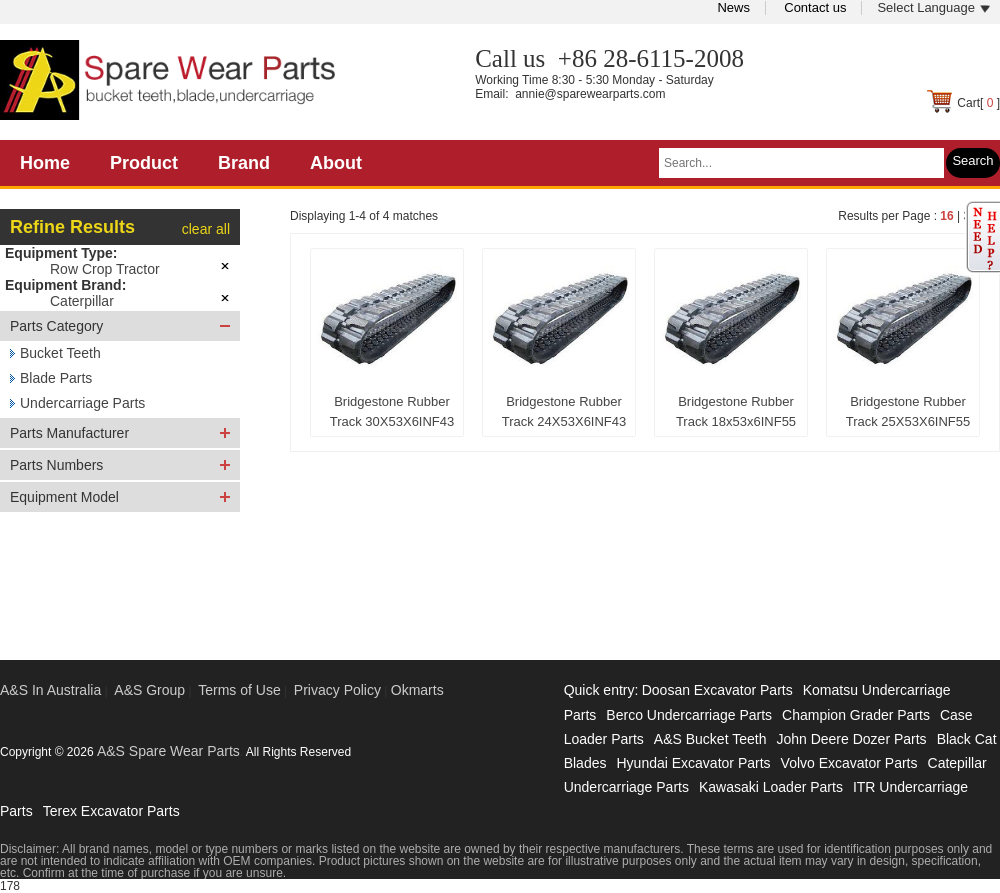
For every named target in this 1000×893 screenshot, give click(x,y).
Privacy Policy (337, 690)
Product (144, 163)
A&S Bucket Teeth (710, 739)
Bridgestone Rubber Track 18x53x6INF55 (736, 411)
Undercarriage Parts (82, 403)
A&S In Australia (50, 690)
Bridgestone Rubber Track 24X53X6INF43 (564, 411)
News (733, 7)
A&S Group (149, 690)
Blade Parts (56, 378)
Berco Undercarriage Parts (689, 715)
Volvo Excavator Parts (849, 763)
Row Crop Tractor (105, 269)
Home (45, 163)
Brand (244, 163)
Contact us (815, 7)
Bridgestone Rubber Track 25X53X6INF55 (908, 411)
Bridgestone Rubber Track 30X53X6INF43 (392, 411)
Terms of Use (239, 690)
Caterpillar (82, 301)
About (336, 163)
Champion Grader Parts (856, 715)
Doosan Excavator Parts (717, 690)
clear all (206, 229)
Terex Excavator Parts (111, 811)
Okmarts (417, 690)
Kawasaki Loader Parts (771, 787)
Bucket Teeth (60, 353)
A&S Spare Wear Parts (168, 751)
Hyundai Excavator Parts (693, 763)
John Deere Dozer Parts (851, 739)
